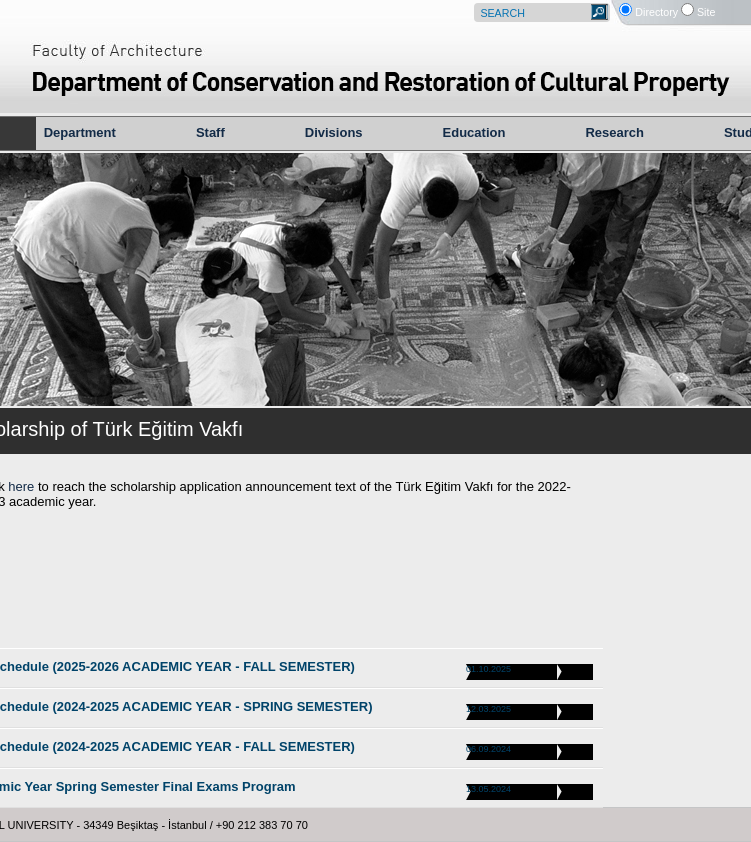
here (20, 486)
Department (80, 132)
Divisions (334, 132)
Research (614, 132)
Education (474, 132)
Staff (210, 132)
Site (706, 12)
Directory (656, 12)
